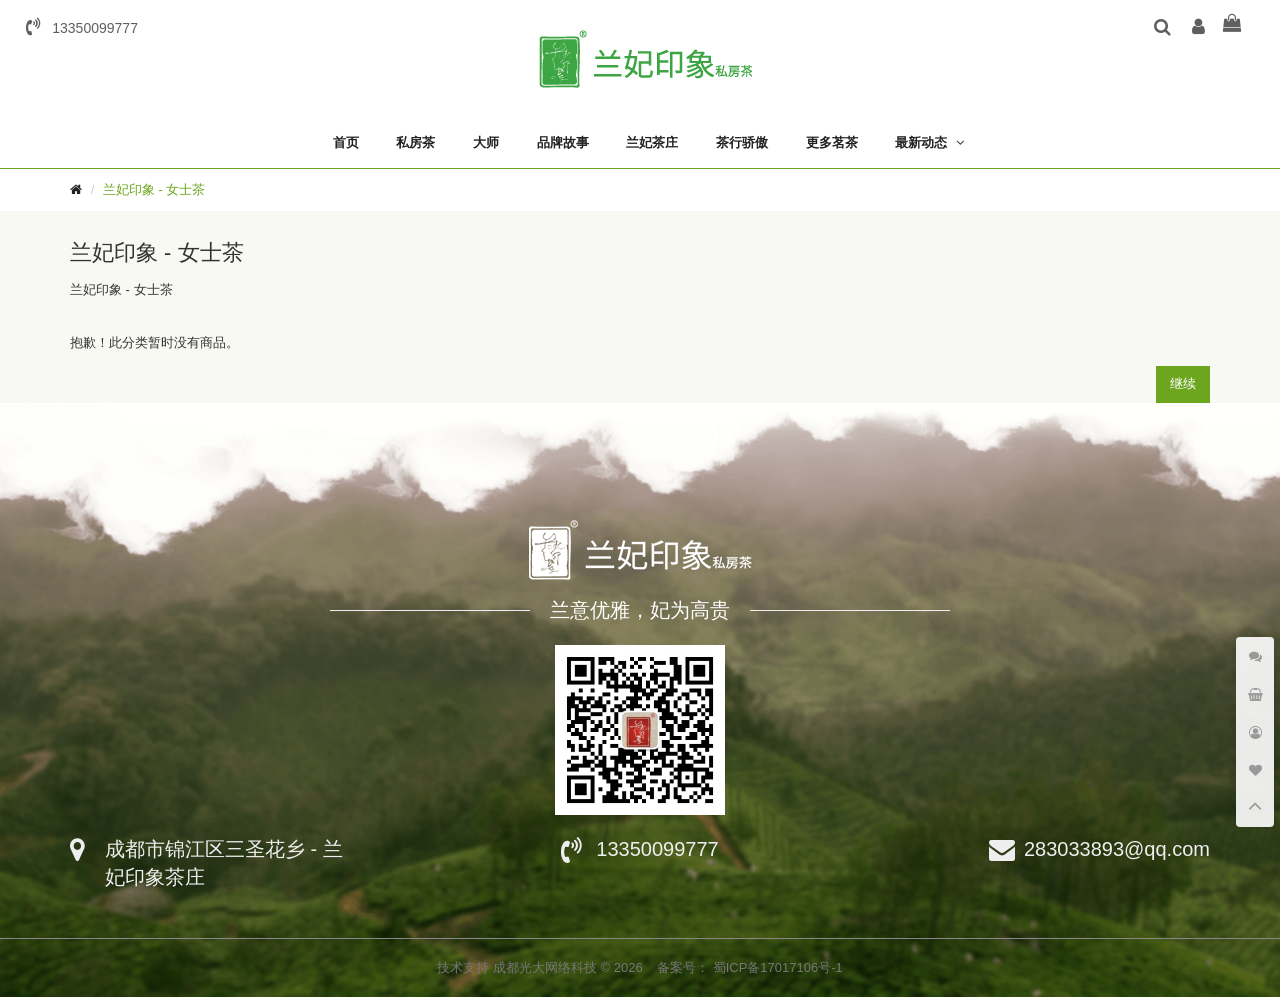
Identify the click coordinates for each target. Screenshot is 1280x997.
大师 (486, 142)
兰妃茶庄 (652, 142)
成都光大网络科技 (547, 967)
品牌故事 (563, 142)
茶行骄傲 (742, 142)
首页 (346, 142)
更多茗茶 (832, 142)
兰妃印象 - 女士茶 (154, 189)
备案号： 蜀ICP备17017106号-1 (750, 967)
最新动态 (921, 142)
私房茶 (415, 142)
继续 (1183, 383)
